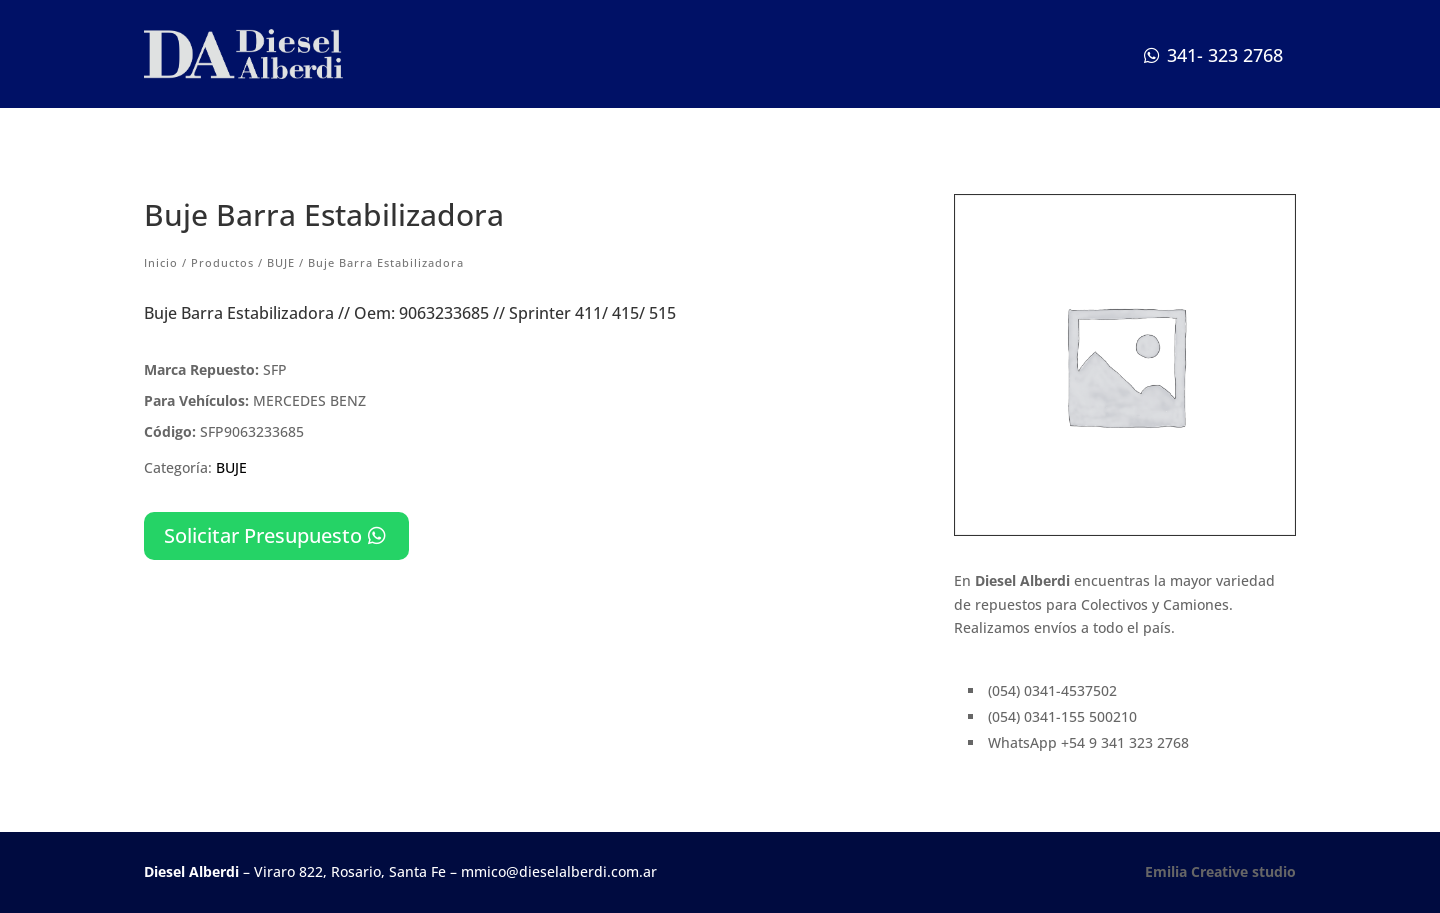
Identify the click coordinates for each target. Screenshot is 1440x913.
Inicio (161, 262)
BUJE (281, 262)
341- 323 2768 (1225, 55)
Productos (222, 262)
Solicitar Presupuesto (263, 535)
